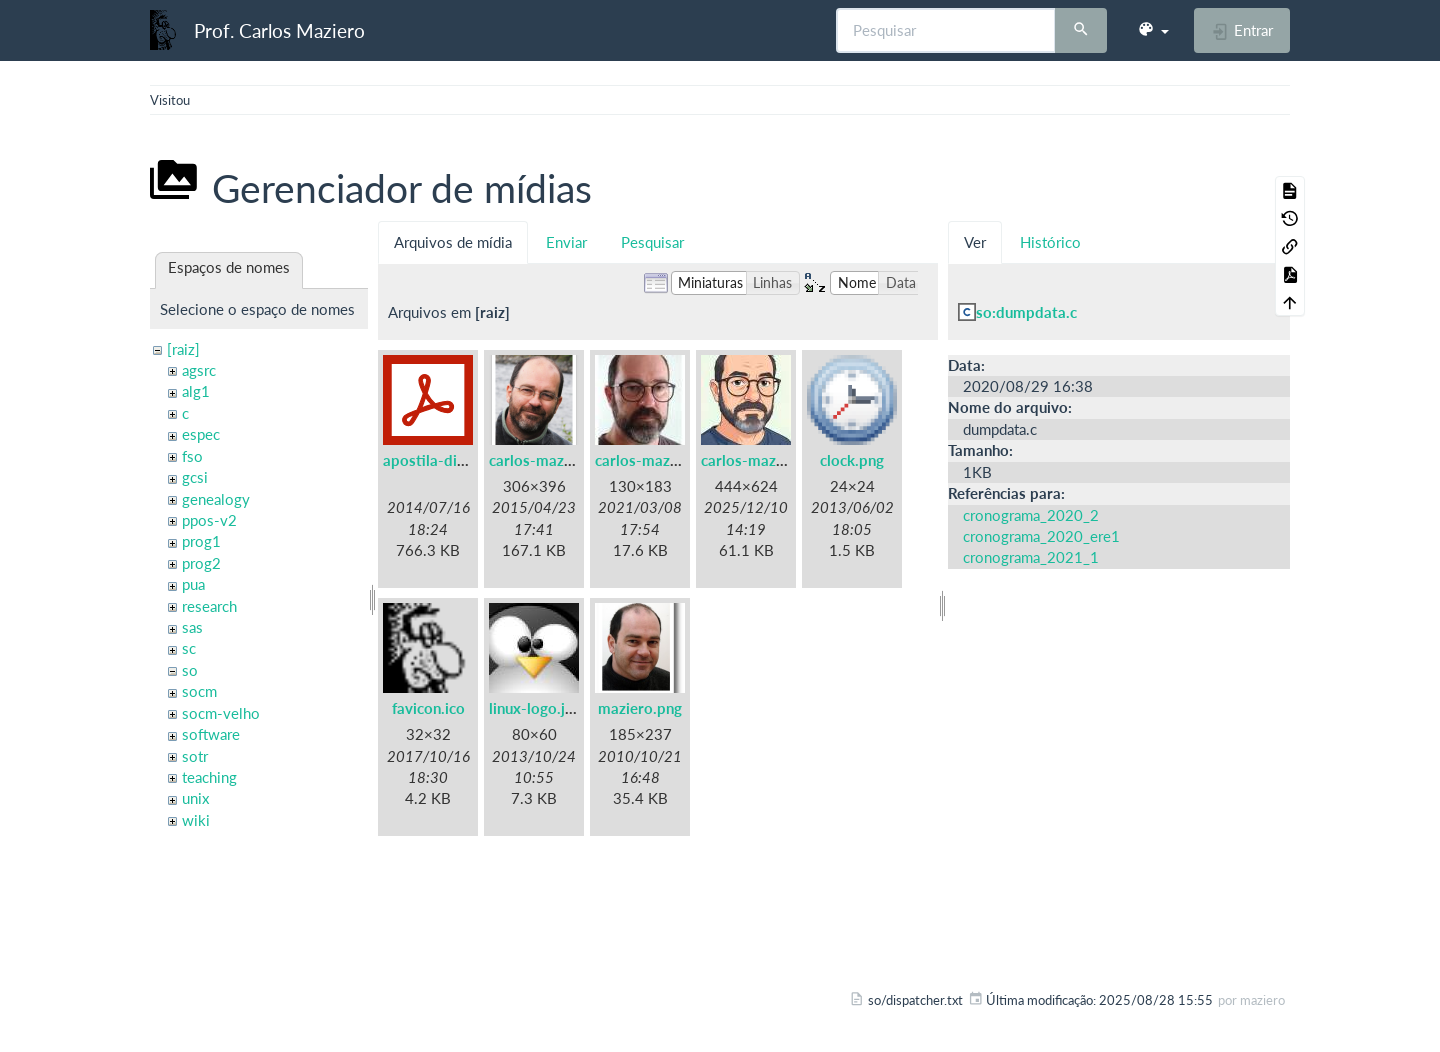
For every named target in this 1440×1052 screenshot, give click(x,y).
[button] (1153, 30)
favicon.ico (428, 708)
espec (201, 434)
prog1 (201, 541)
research (209, 606)
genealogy (216, 499)
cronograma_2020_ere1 (1041, 536)
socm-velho (221, 713)
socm (199, 691)
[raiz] (183, 349)
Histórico (1050, 242)
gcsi (195, 477)
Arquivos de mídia (453, 242)
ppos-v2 (209, 520)
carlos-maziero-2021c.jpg (789, 460)
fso (192, 456)
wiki (196, 820)
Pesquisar (652, 242)
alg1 (196, 391)
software (211, 734)
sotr (195, 756)
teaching (209, 777)
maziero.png (640, 708)
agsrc (199, 370)
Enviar (566, 242)
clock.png (852, 460)
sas (192, 627)
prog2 (201, 563)
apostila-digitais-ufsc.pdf (468, 460)
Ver (975, 242)
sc (189, 648)
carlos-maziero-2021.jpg (679, 460)
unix (195, 798)
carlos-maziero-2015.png (575, 460)
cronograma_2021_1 (1031, 557)
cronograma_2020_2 (1031, 515)
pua (193, 584)
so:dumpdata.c (1026, 312)
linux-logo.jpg (535, 708)
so (190, 670)
